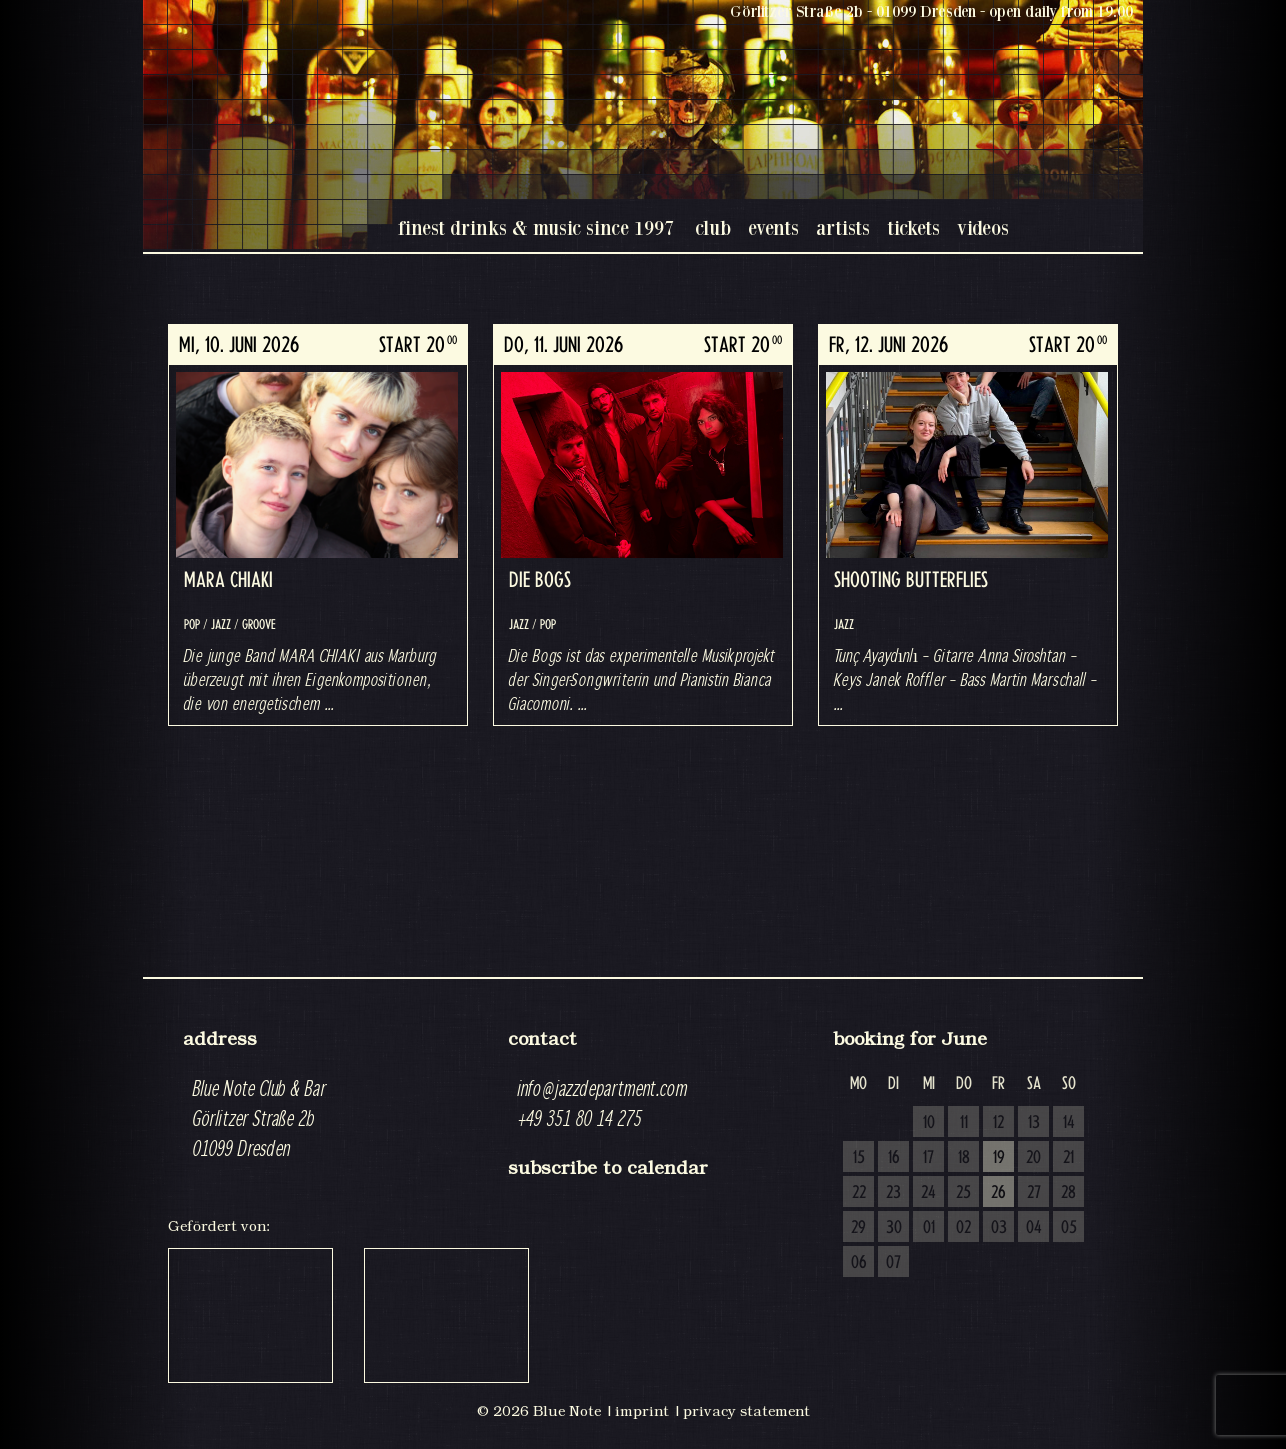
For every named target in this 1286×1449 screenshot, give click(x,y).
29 (858, 1228)
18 (964, 1158)
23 (893, 1193)
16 (894, 1158)
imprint (642, 1411)
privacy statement (746, 1411)
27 (1034, 1193)
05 (1069, 1228)
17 (928, 1158)
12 (998, 1123)
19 (999, 1158)
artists (843, 227)
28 (1068, 1193)
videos (983, 227)
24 (928, 1193)
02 (963, 1228)
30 (894, 1228)
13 (1034, 1123)
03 (999, 1228)
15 (859, 1158)
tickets (913, 227)
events (773, 227)
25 (963, 1193)
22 (859, 1193)
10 (929, 1123)
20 (1033, 1158)
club (713, 227)
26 (998, 1193)
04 (1034, 1228)
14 (1069, 1123)
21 (1068, 1158)
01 (929, 1228)
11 (964, 1123)
